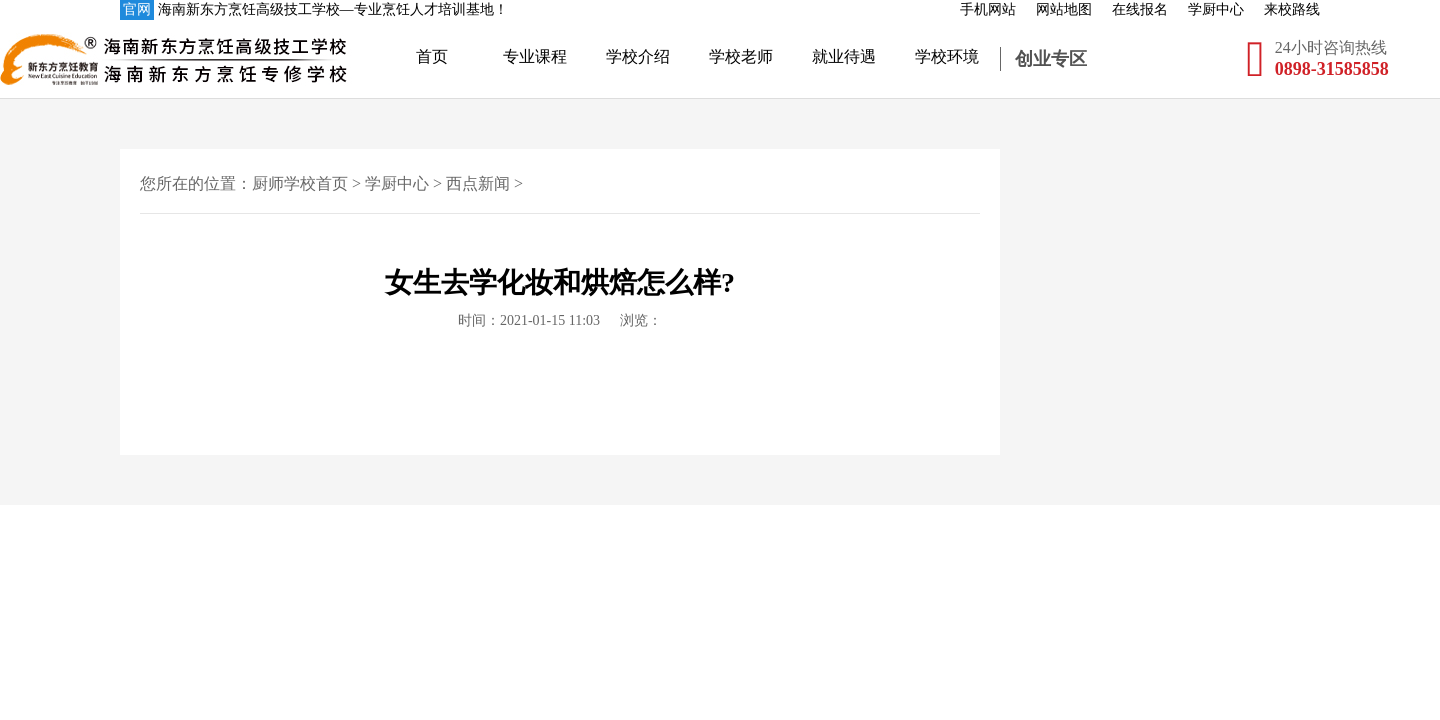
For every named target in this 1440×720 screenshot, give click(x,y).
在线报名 (1140, 9)
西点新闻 (478, 183)
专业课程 (535, 56)
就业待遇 (844, 56)
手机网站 (988, 9)
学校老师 (741, 56)
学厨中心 (1216, 9)
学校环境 (947, 56)
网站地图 (1064, 9)
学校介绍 (638, 56)
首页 (432, 56)
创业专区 (1051, 59)
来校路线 (1292, 9)
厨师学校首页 (300, 183)
